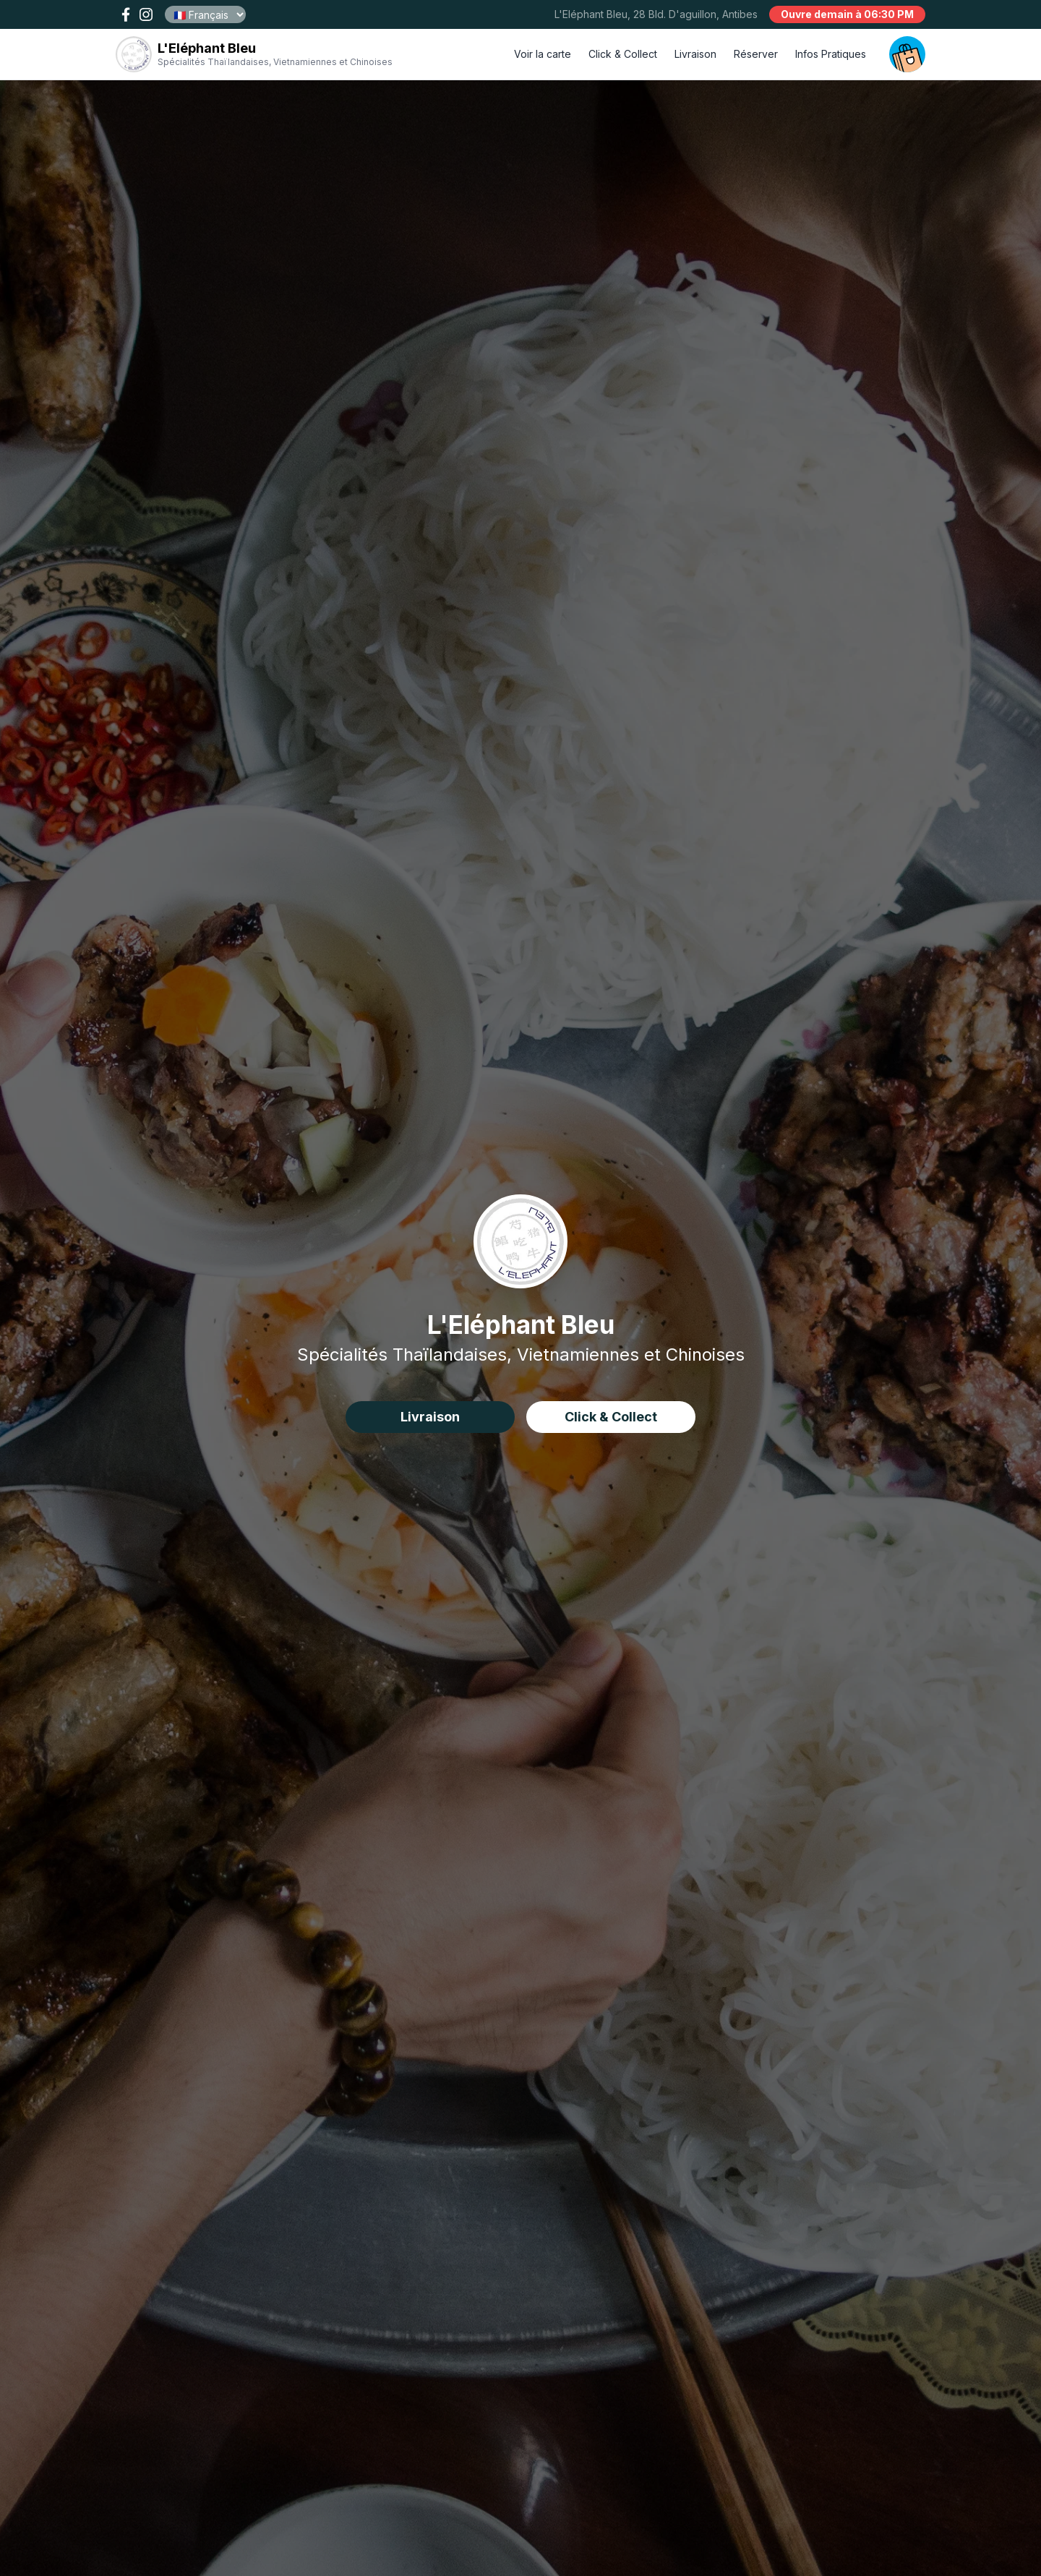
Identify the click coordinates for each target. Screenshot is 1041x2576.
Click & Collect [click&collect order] (611, 1416)
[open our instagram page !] (146, 14)
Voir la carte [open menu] (542, 54)
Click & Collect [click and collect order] (622, 54)
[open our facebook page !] (126, 14)
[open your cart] (907, 54)
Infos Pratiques (830, 54)
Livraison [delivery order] (695, 54)
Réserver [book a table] (756, 54)
